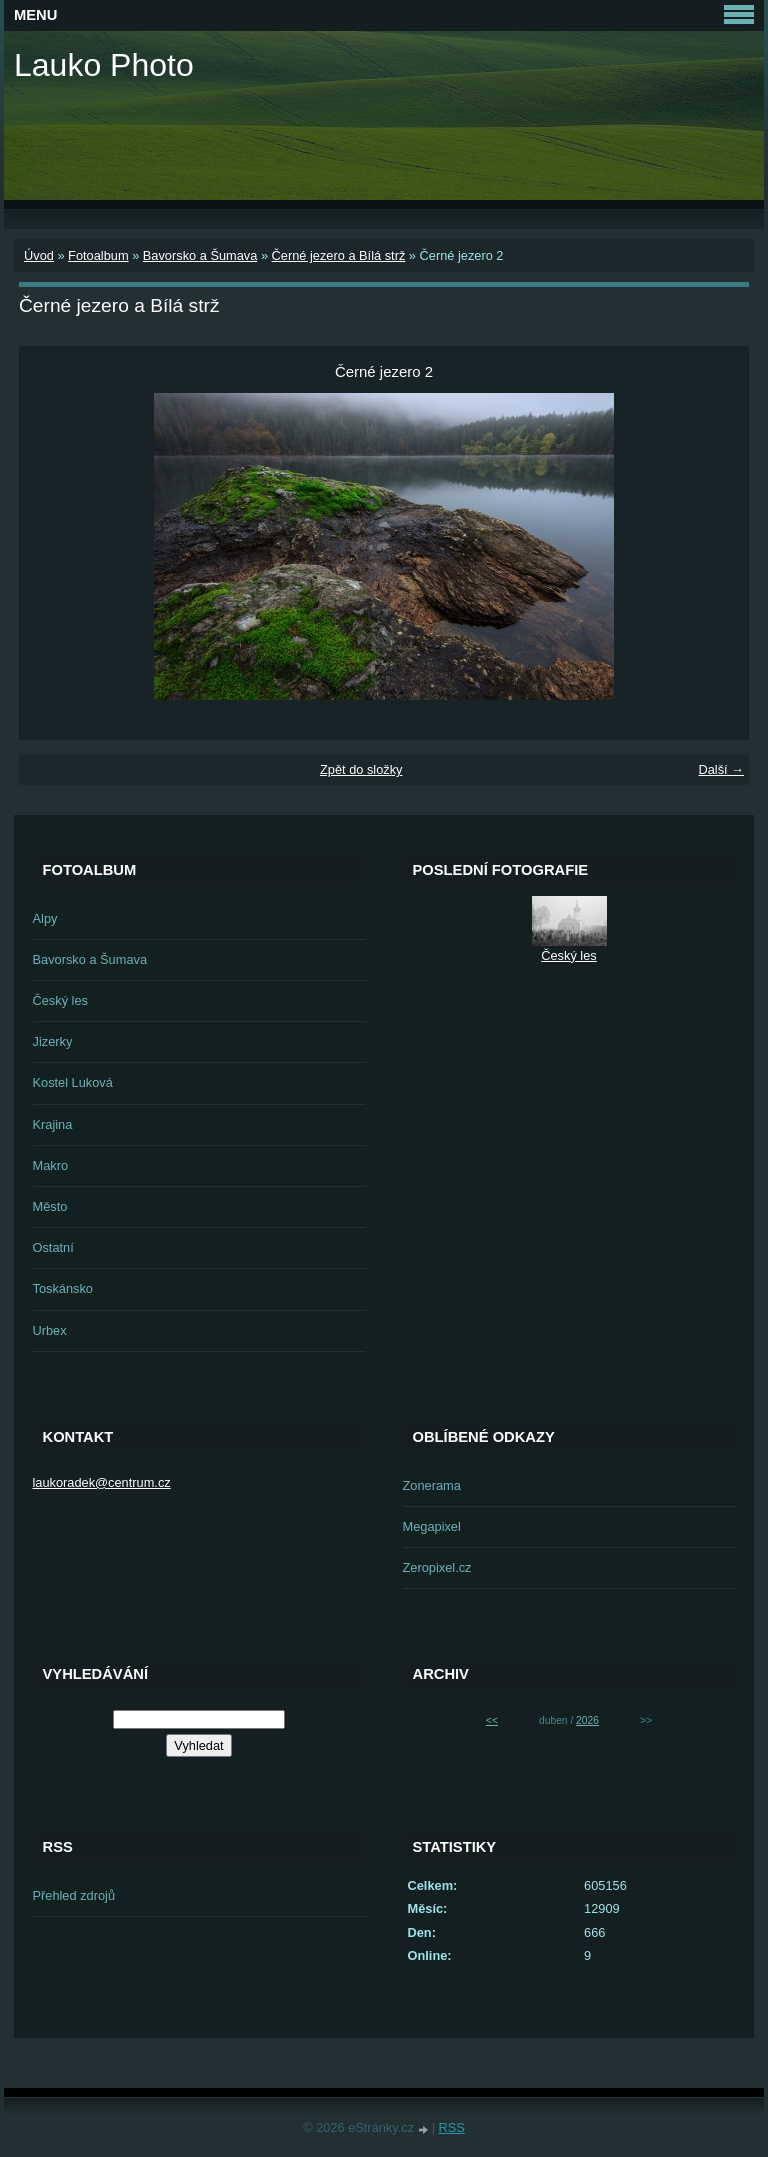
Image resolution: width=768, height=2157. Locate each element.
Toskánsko (63, 1288)
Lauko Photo (104, 65)
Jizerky (53, 1041)
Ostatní (53, 1247)
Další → (721, 769)
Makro (51, 1165)
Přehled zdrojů (74, 1895)
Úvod (39, 255)
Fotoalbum (98, 255)
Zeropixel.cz (437, 1567)
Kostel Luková (73, 1082)
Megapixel (432, 1526)
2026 (587, 1720)
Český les (60, 1000)
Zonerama (432, 1485)
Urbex (50, 1330)
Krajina (53, 1124)
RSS (452, 2127)
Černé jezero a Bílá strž (339, 255)
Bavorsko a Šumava (200, 255)
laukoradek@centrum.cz (102, 1482)
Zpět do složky (361, 769)
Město (50, 1206)
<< (492, 1720)
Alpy (45, 918)
